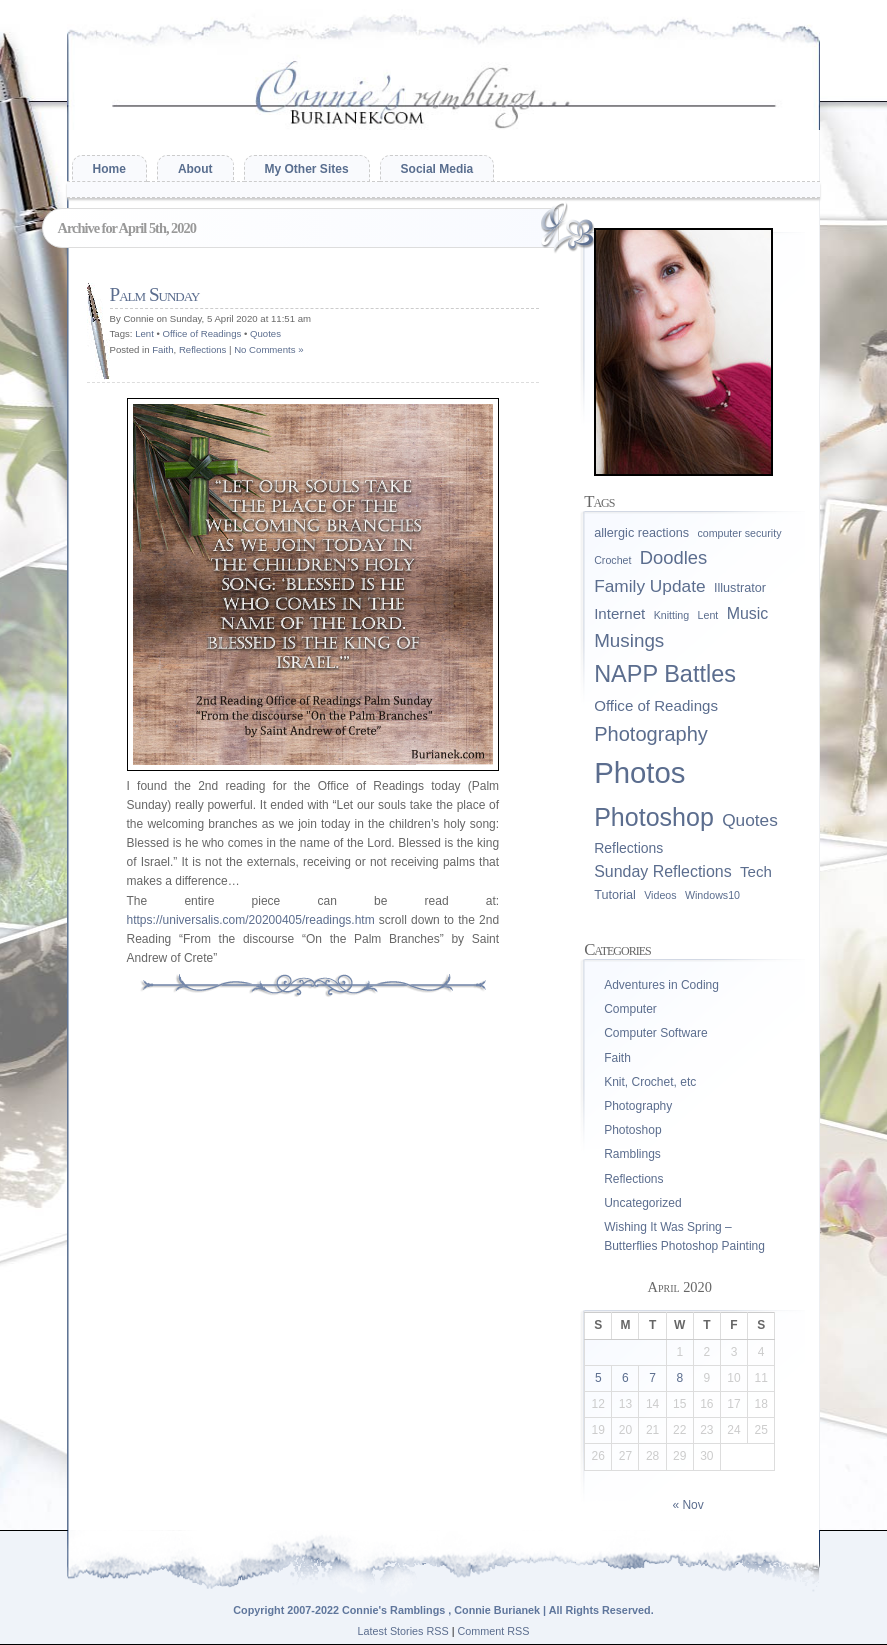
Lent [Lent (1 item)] (708, 615)
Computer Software (655, 1033)
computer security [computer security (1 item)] (739, 533)
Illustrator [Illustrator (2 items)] (740, 588)
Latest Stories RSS (402, 1631)
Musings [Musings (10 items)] (629, 640)
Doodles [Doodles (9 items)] (673, 557)
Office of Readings (202, 333)
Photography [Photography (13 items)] (651, 734)
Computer (630, 1009)
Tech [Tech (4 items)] (756, 871)
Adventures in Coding (661, 985)
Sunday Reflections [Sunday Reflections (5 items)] (662, 871)
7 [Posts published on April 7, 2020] (652, 1378)
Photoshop (632, 1130)
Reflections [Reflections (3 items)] (628, 848)
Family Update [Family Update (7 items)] (649, 586)
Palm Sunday (155, 294)
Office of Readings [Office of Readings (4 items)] (656, 705)
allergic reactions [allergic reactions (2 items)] (641, 533)
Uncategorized (642, 1203)
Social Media (437, 169)
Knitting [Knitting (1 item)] (672, 615)
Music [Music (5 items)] (748, 613)
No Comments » (268, 349)
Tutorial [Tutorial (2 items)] (615, 895)
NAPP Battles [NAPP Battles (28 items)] (665, 674)
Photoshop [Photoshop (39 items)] (654, 817)
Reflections (202, 349)
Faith (162, 349)
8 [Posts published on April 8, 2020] (679, 1378)
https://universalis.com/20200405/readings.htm (251, 920)
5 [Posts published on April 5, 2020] (598, 1378)
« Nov (687, 1505)
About (195, 169)
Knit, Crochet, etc (650, 1082)
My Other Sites (307, 169)
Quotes (265, 333)
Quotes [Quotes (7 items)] (750, 820)
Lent (144, 333)
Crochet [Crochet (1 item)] (612, 560)
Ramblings (632, 1154)
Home (109, 169)
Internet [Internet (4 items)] (619, 613)
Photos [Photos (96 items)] (639, 772)
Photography (638, 1106)
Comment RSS (494, 1631)
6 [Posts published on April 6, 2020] (625, 1378)
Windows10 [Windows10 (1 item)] (712, 895)
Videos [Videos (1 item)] (660, 895)
